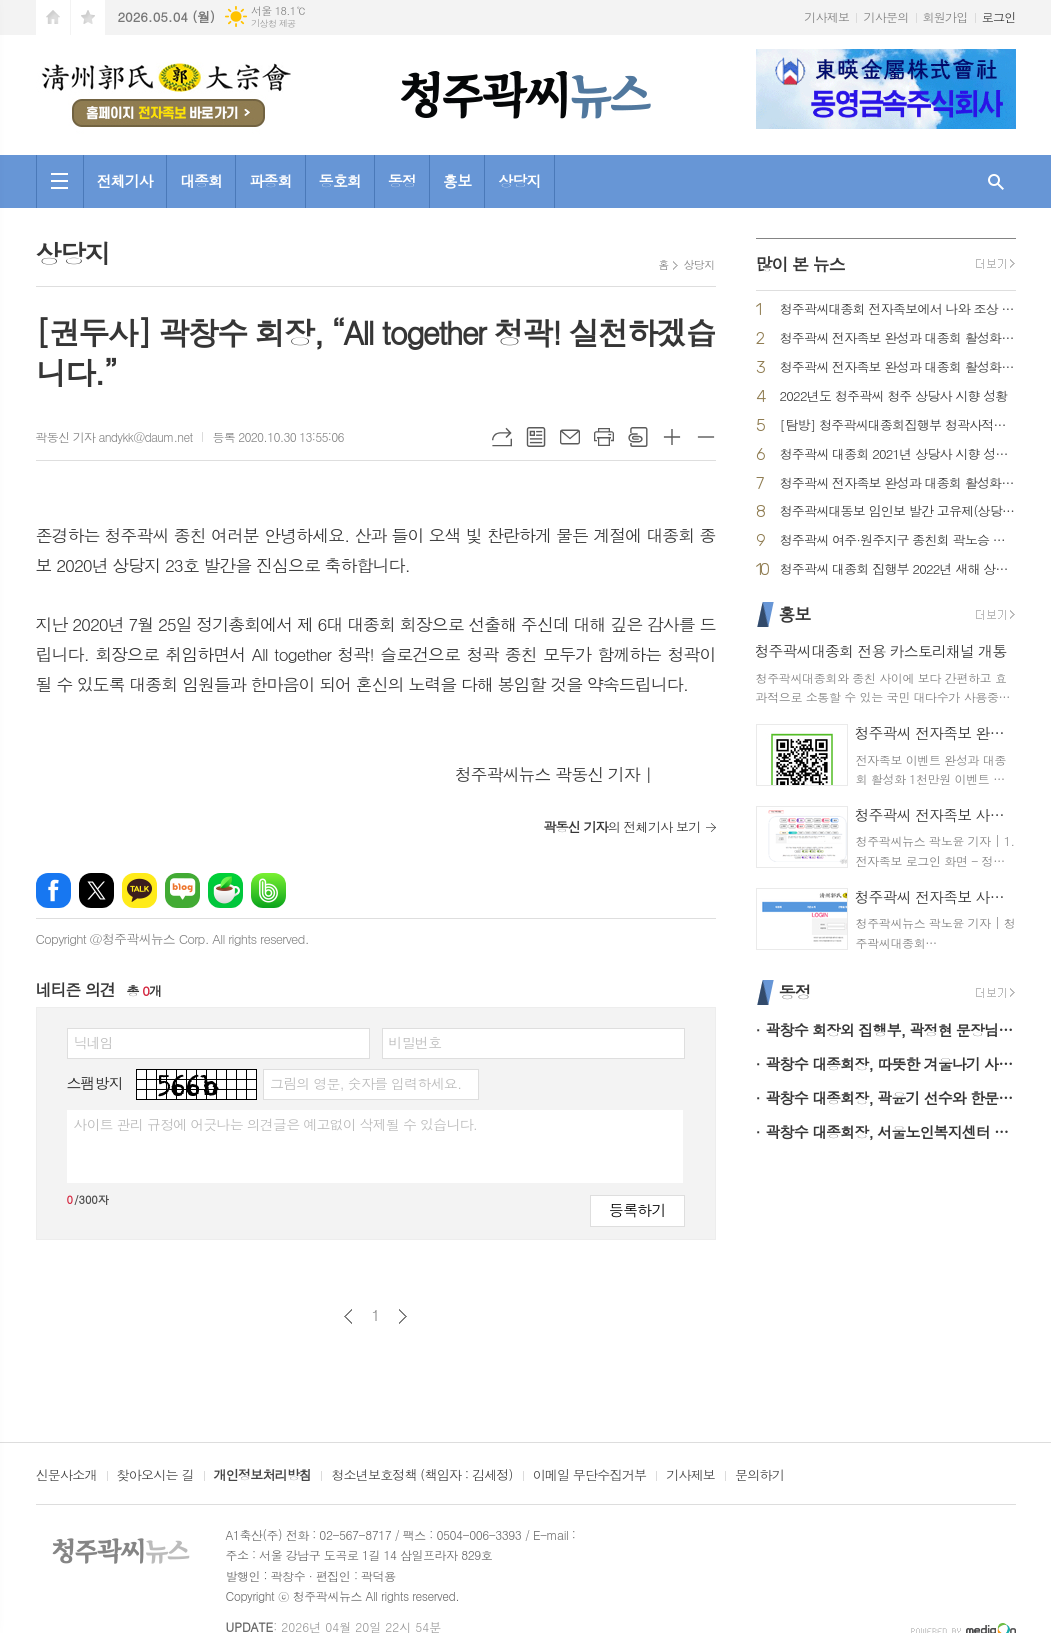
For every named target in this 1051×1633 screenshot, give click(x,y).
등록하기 (637, 1209)
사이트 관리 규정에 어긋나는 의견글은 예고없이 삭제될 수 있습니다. (276, 1124)
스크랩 (638, 437)
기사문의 (885, 16)
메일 (570, 437)
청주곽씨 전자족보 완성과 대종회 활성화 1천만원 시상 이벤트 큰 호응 (898, 483)
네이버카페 (225, 890)
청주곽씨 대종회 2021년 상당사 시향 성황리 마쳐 (898, 454)
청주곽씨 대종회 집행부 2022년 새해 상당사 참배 (898, 569)
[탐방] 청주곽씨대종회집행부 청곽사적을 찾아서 (898, 425)
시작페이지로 (53, 17)
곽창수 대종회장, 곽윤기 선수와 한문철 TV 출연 (891, 1097)
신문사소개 (66, 1476)
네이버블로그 (182, 890)
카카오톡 (139, 890)
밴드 (268, 890)
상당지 (519, 180)
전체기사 (125, 180)
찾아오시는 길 (155, 1476)
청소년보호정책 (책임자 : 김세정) (421, 1476)
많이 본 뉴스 (800, 264)
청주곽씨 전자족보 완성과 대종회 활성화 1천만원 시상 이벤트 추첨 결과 (898, 367)
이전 (348, 1316)
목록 (536, 437)
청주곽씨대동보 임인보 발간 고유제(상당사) (898, 511)
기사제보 (826, 16)
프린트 (604, 437)
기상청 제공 (273, 23)
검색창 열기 (996, 181)
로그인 (999, 16)
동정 (402, 180)
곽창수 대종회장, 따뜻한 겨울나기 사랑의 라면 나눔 (891, 1063)
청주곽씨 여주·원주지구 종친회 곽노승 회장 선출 (898, 540)
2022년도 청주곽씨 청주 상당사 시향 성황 (894, 396)
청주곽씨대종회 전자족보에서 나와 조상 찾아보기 (898, 309)
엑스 (96, 890)
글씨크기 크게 (672, 437)
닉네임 (93, 1042)
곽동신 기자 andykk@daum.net (114, 436)
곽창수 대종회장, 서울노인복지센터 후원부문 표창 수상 (891, 1131)
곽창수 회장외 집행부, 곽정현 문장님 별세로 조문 (891, 1029)
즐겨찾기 (88, 17)
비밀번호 (415, 1042)
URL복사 (502, 437)
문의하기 (759, 1476)
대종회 (201, 180)
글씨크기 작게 (706, 437)
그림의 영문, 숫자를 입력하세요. (365, 1083)
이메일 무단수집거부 (590, 1476)
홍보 (457, 180)
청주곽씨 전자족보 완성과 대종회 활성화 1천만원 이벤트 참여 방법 (898, 338)
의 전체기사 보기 (621, 826)
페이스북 (53, 890)
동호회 (340, 180)
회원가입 (945, 16)
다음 (402, 1316)
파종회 (270, 180)
